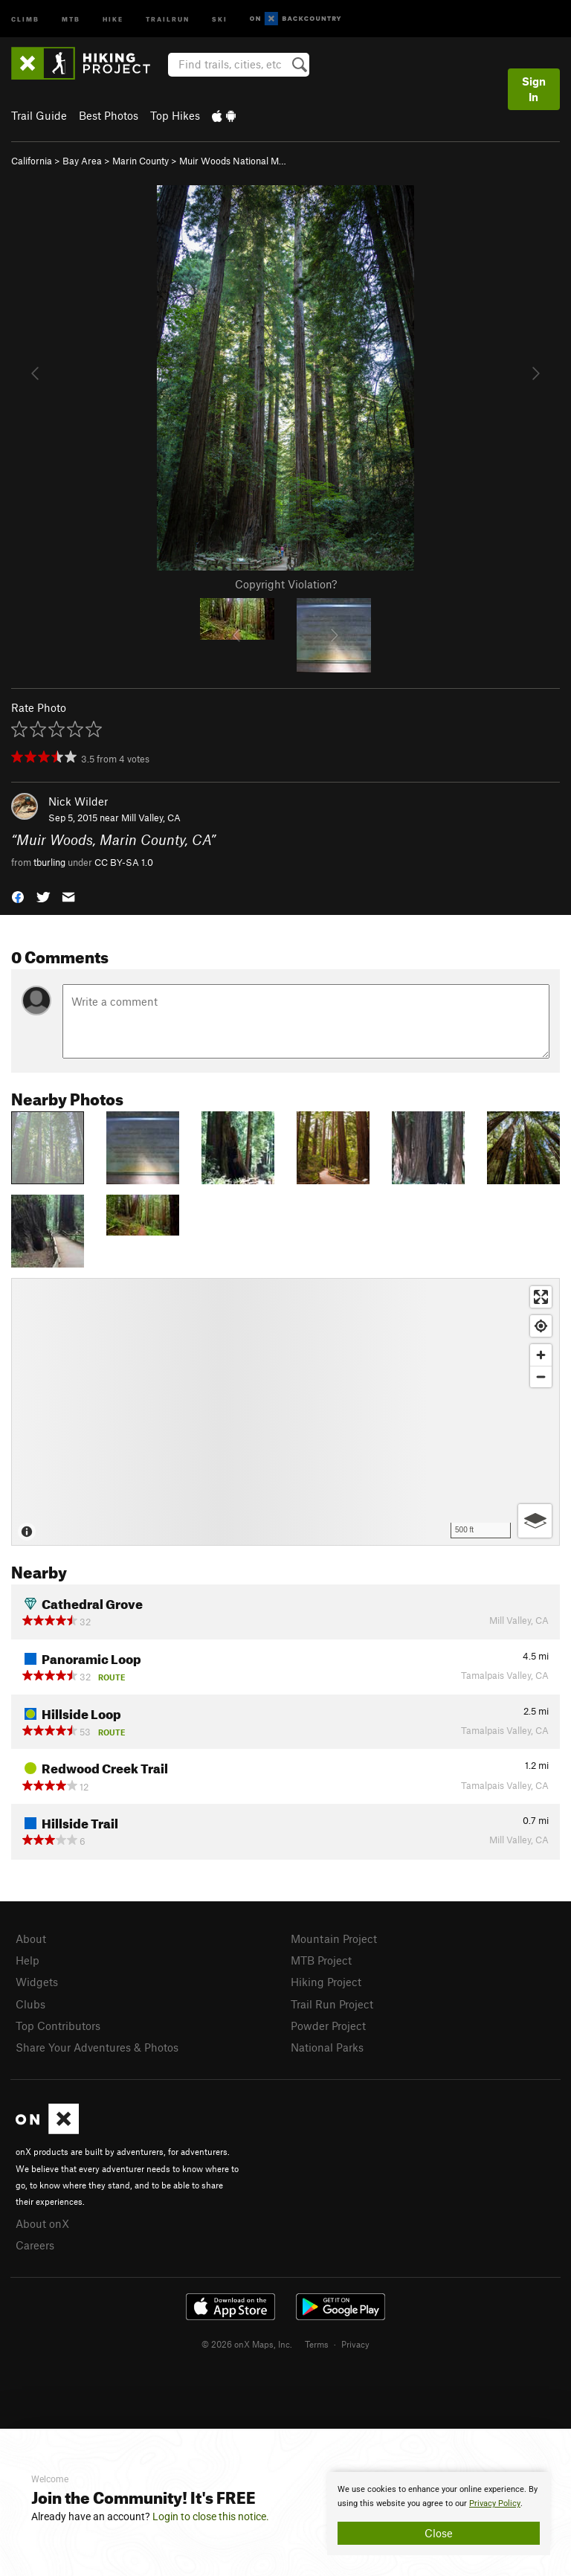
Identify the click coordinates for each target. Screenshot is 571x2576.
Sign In (534, 88)
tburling (49, 862)
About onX (42, 2223)
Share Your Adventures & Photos (97, 2047)
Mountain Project (334, 1938)
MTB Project (321, 1960)
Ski (220, 18)
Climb (25, 18)
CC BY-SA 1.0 (123, 862)
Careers (35, 2245)
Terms (317, 2344)
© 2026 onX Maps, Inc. (246, 2344)
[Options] (535, 1521)
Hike (113, 18)
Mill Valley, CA (151, 817)
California (31, 161)
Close (439, 2533)
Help (27, 1960)
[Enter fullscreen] (541, 1297)
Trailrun (168, 18)
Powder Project (328, 2025)
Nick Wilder (78, 801)
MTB (71, 18)
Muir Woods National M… (232, 161)
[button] (18, 896)
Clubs (30, 2004)
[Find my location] (541, 1326)
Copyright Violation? (286, 584)
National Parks (327, 2047)
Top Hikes (175, 115)
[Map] (285, 1412)
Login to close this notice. (210, 2516)
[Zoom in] (541, 1355)
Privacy (355, 2344)
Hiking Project (326, 1981)
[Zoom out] (541, 1376)
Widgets (37, 1981)
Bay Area (82, 161)
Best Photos (108, 115)
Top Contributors (58, 2025)
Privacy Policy (494, 2503)
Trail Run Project (332, 2004)
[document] (439, 2513)
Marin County (140, 161)
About (31, 1938)
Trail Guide (39, 115)
